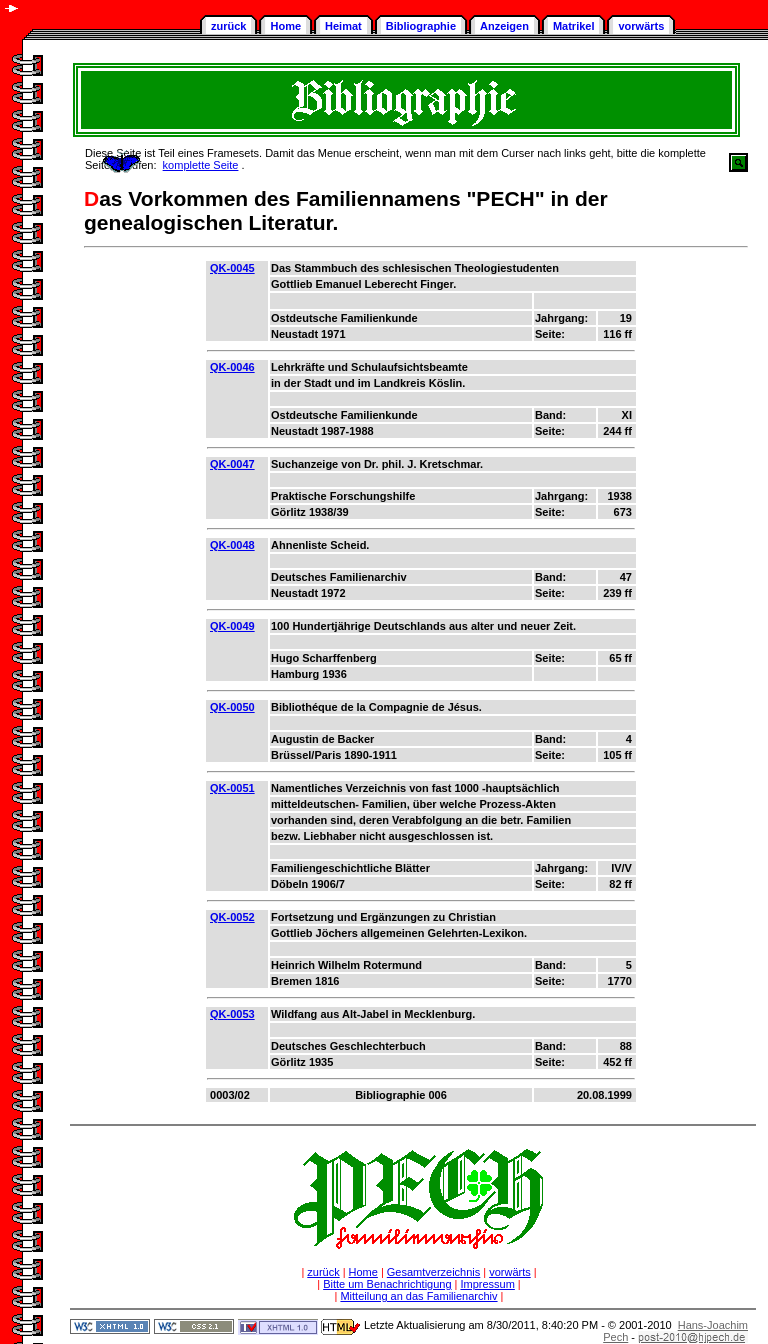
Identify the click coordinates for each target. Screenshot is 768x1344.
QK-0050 (232, 707)
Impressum (487, 1284)
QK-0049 (232, 626)
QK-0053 (232, 1014)
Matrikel (574, 26)
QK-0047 (232, 464)
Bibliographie (421, 26)
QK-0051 (232, 788)
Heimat (343, 26)
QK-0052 (232, 917)
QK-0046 (232, 367)
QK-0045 (232, 268)
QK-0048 (232, 545)
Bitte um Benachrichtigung (387, 1284)
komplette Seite (201, 165)
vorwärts (641, 26)
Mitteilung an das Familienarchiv (418, 1296)
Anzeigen (504, 26)
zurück (228, 26)
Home (285, 26)
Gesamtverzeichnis (434, 1272)
